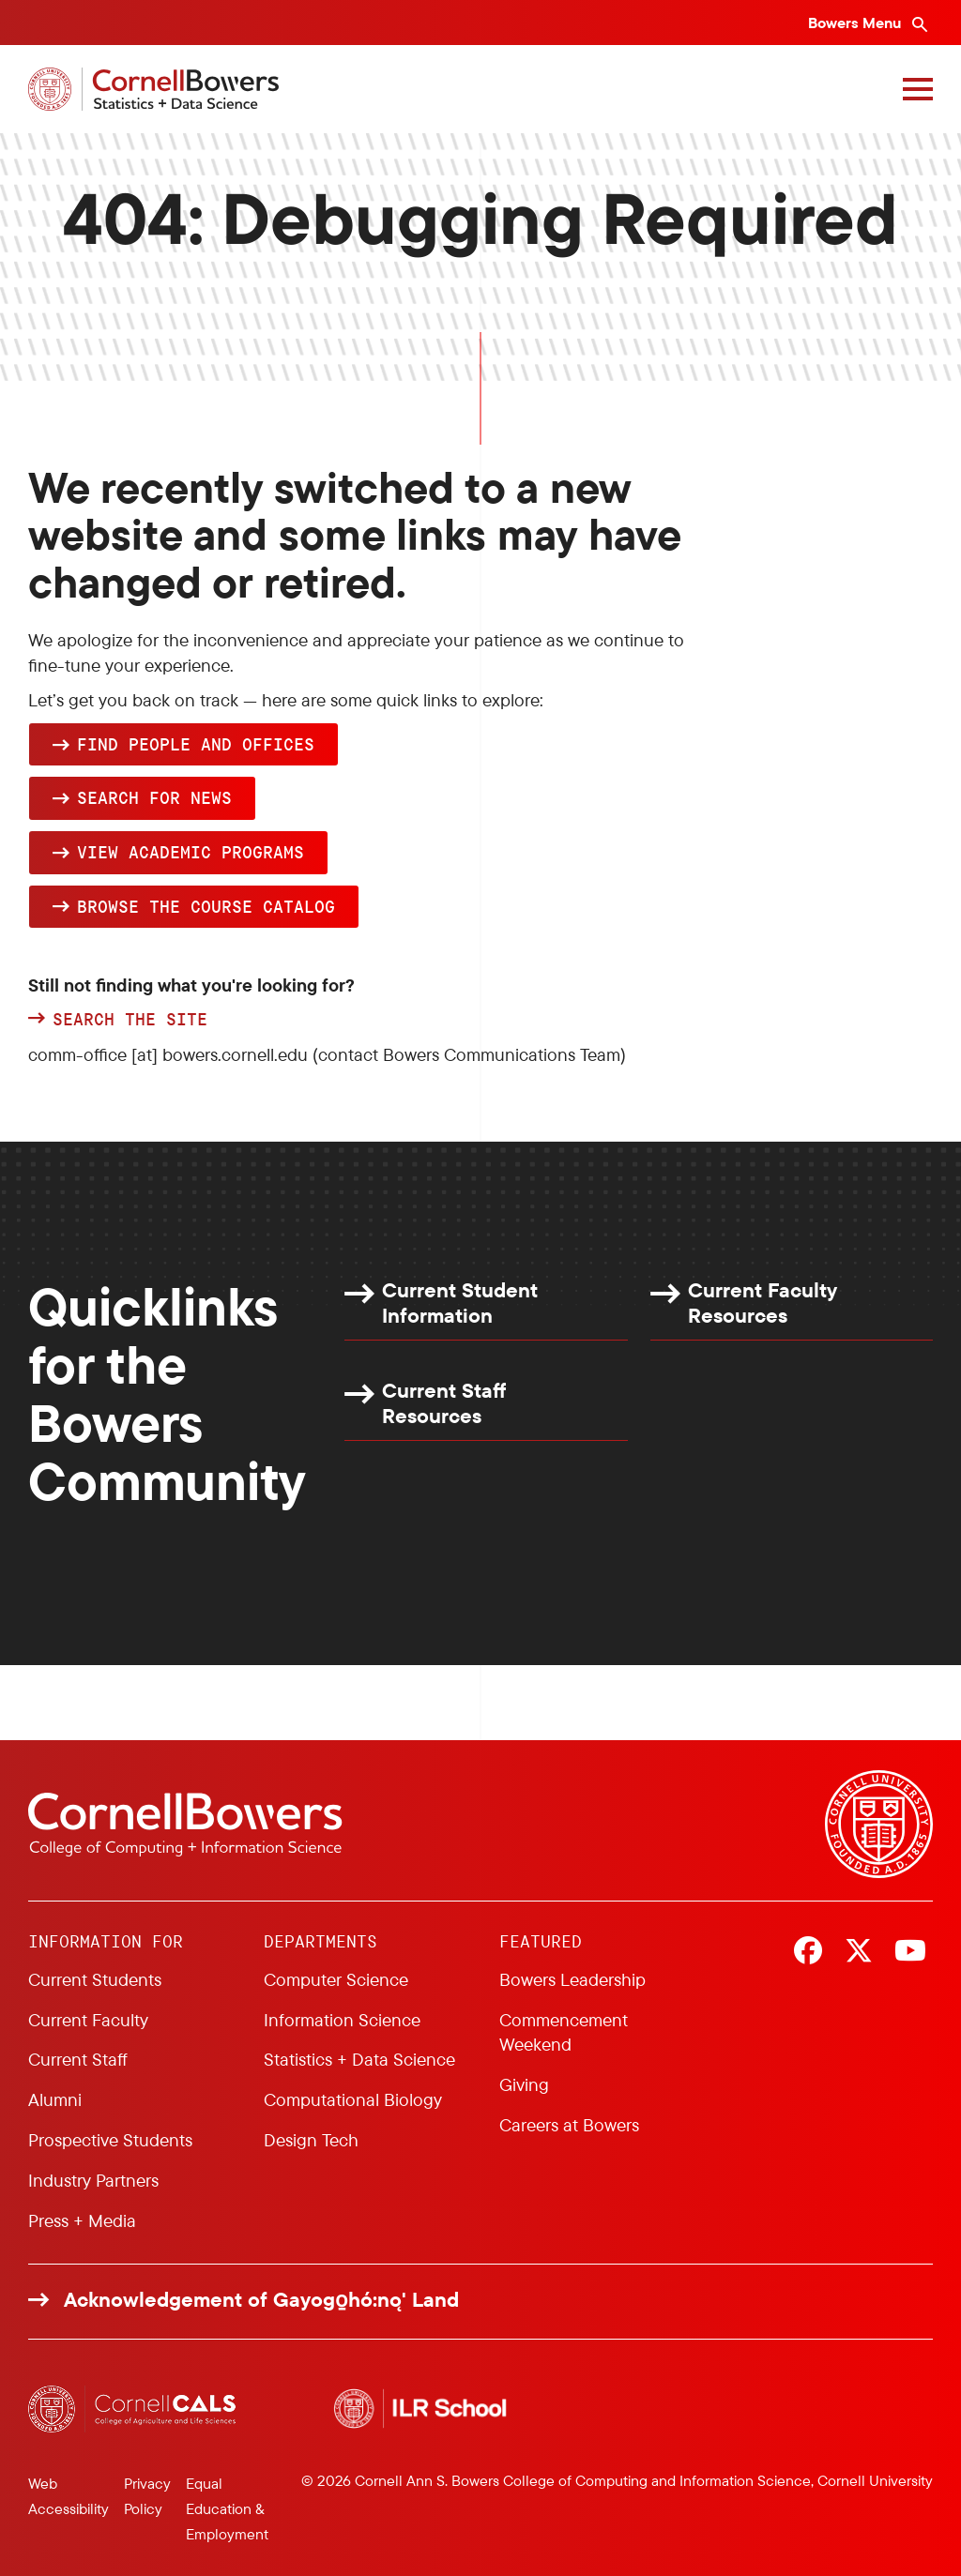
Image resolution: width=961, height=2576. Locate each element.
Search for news (154, 797)
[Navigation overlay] (918, 89)
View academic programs (190, 852)
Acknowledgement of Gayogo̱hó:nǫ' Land (261, 2299)
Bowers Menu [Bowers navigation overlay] (856, 22)
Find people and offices (195, 744)
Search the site (130, 1019)
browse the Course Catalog (206, 906)
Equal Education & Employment (227, 2508)
